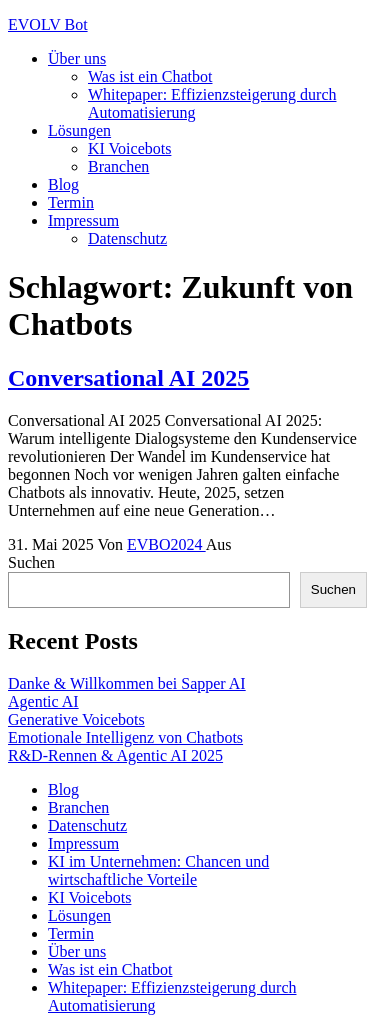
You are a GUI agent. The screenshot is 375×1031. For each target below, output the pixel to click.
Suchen (31, 562)
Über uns (77, 58)
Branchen (118, 166)
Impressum (83, 220)
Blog (63, 184)
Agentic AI (43, 701)
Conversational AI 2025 (128, 378)
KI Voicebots (129, 148)
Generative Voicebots (76, 719)
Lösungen (79, 130)
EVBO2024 (166, 544)
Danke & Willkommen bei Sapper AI (127, 683)
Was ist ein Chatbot (150, 76)
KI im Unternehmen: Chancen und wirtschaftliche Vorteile (158, 870)
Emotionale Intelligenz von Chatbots (125, 737)
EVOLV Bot (48, 24)
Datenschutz (127, 238)
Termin (71, 202)
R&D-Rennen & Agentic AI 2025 (115, 755)
